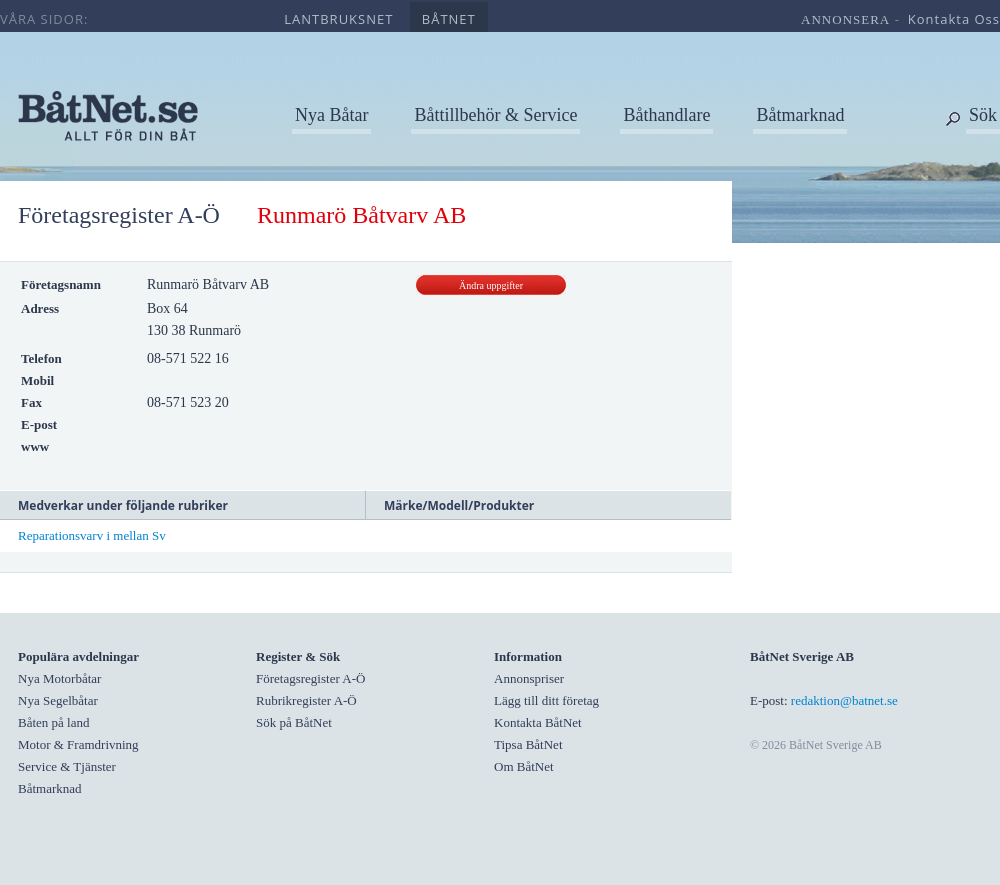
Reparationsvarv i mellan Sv (92, 535)
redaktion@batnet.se (844, 700)
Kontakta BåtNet (538, 722)
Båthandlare (666, 115)
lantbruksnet (338, 19)
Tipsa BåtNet (528, 744)
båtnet (449, 19)
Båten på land (53, 722)
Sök (983, 115)
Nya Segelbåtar (58, 700)
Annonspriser (529, 678)
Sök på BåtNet (294, 722)
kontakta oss (954, 19)
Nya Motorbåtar (59, 678)
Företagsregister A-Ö (119, 215)
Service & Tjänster (67, 766)
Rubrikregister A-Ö (306, 700)
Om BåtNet (524, 766)
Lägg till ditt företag (546, 700)
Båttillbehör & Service (495, 115)
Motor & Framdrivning (78, 744)
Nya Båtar (331, 115)
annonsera (845, 19)
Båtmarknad (800, 115)
